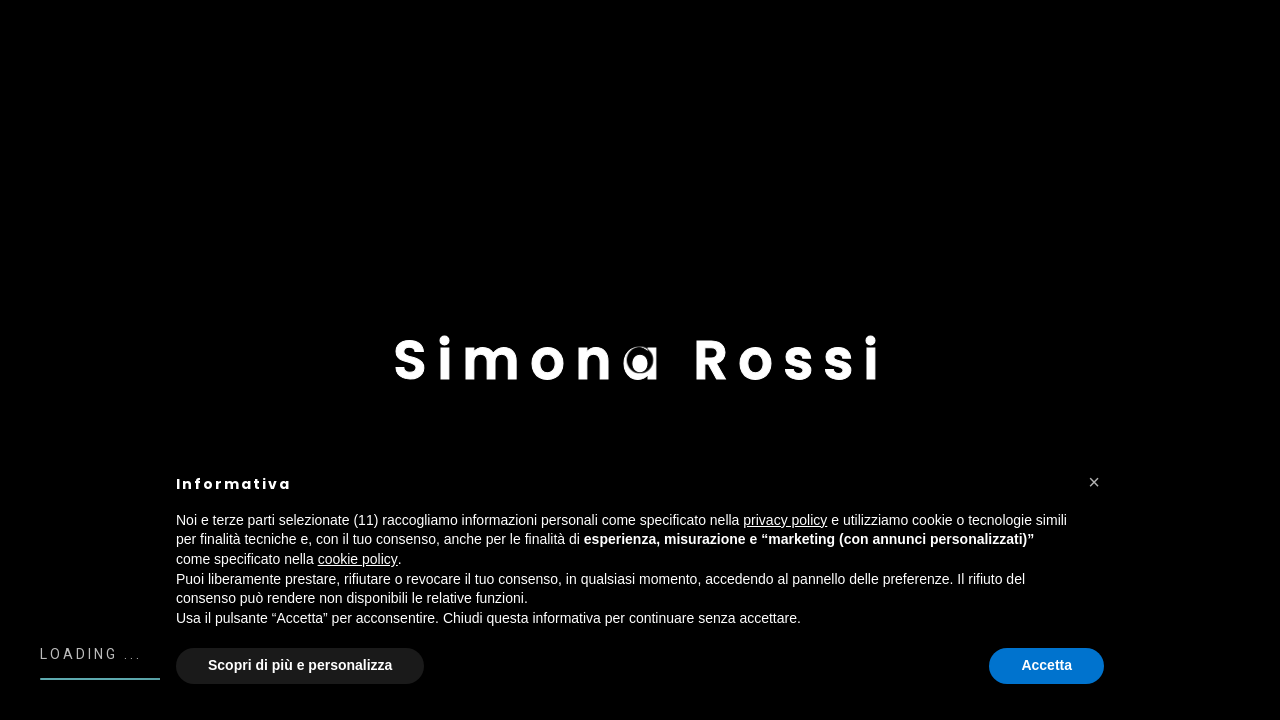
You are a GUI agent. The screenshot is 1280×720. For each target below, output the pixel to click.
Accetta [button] (1046, 665)
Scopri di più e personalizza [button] (300, 665)
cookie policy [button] (358, 559)
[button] (1094, 482)
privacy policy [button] (785, 520)
